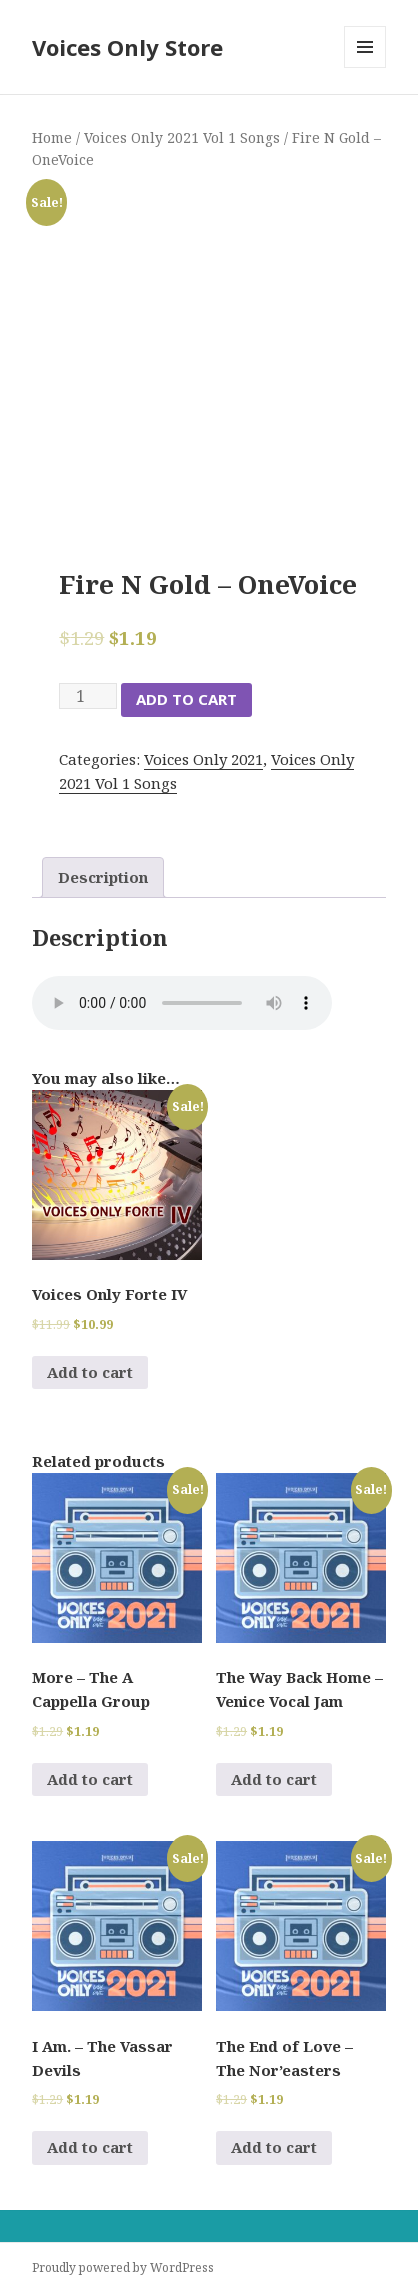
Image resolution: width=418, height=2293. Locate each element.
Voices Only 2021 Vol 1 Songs (182, 137)
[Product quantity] (88, 696)
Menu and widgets (365, 67)
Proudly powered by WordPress (123, 2267)
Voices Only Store (127, 47)
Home (52, 137)
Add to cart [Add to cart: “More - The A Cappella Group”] (90, 1779)
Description (103, 877)
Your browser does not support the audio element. (182, 1003)
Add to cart (186, 699)
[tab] (103, 877)
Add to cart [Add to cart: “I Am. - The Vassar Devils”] (90, 2147)
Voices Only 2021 (203, 759)
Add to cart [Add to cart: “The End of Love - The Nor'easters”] (274, 2147)
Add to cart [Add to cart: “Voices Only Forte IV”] (90, 1372)
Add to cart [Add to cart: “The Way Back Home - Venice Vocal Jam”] (274, 1779)
